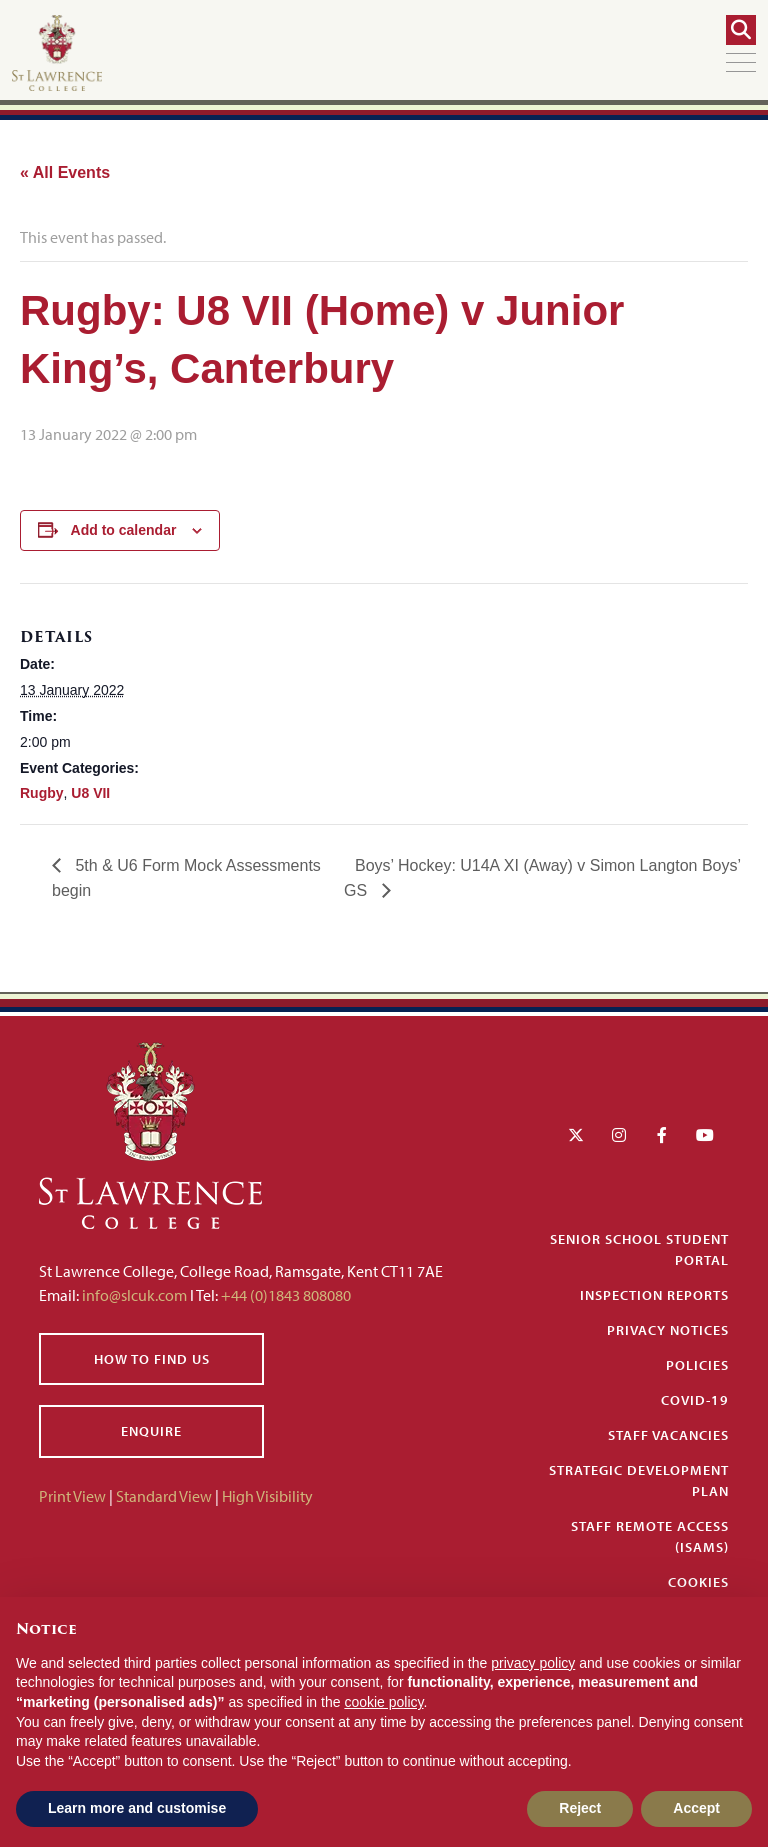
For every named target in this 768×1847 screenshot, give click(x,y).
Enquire (151, 1431)
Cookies (698, 1582)
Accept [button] (696, 1808)
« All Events (65, 172)
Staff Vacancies (668, 1435)
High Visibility (267, 1496)
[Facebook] (662, 1135)
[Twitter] (576, 1135)
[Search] (741, 30)
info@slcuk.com (134, 1295)
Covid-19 (695, 1400)
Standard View (164, 1496)
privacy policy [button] (533, 1663)
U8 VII (90, 793)
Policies (697, 1365)
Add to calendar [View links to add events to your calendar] (124, 530)
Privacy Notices (668, 1330)
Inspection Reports (654, 1295)
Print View (72, 1496)
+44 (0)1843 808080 (284, 1295)
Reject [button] (580, 1808)
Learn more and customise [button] (137, 1808)
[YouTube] (705, 1135)
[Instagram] (619, 1135)
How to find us (152, 1359)
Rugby (42, 793)
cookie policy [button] (383, 1702)
